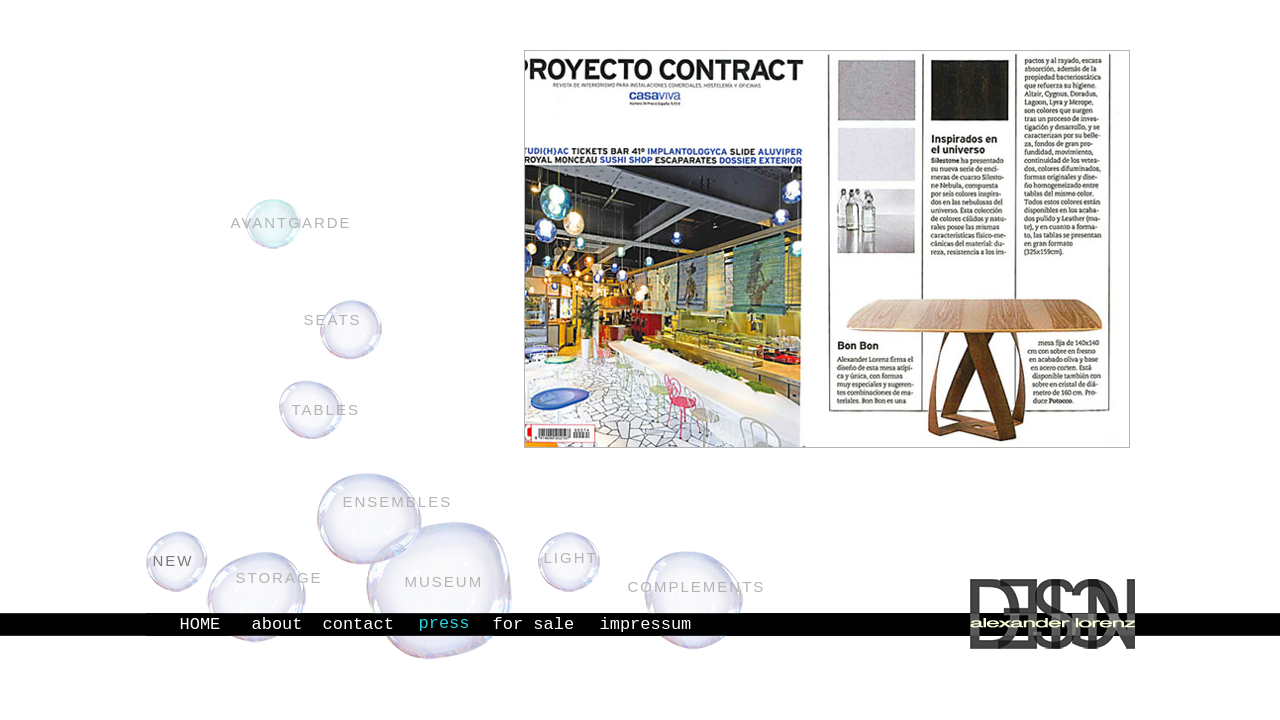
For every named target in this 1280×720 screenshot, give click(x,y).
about (277, 624)
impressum (646, 624)
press (444, 623)
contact (358, 624)
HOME (200, 624)
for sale (534, 624)
